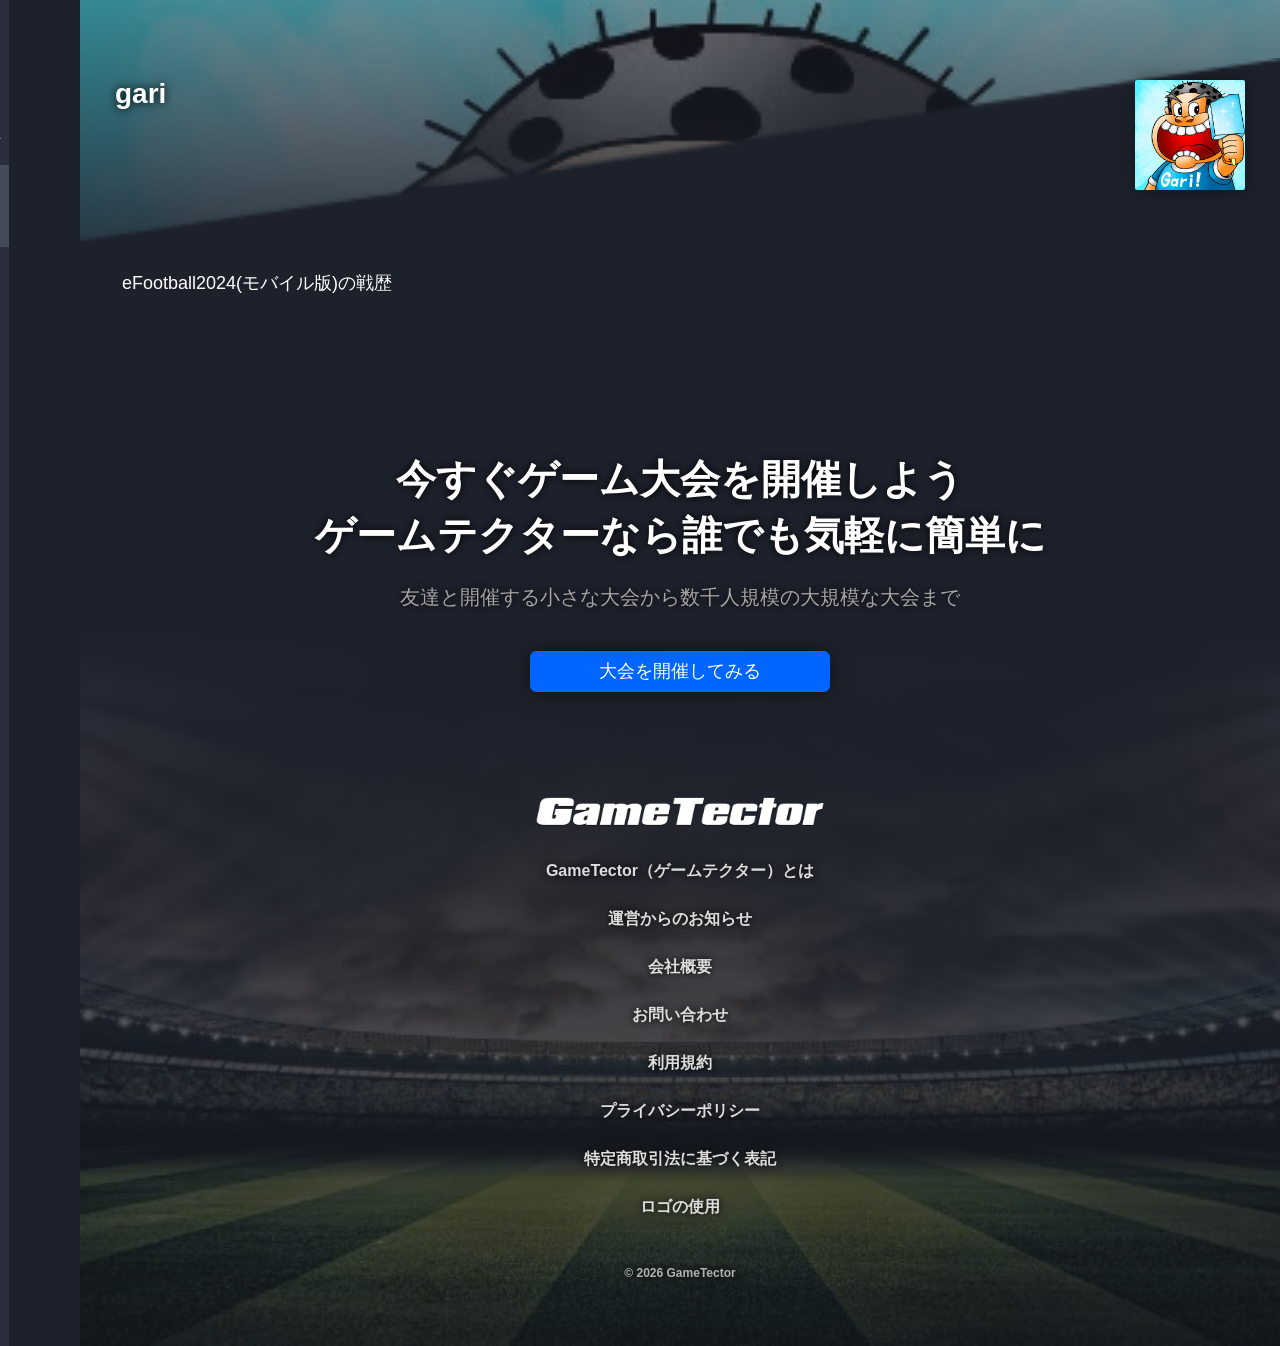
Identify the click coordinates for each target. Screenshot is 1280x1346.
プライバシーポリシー (680, 1110)
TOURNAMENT (39, 141)
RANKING (39, 387)
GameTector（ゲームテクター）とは (680, 870)
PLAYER (40, 223)
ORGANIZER (40, 305)
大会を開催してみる (680, 671)
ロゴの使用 (680, 1206)
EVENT (40, 469)
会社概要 (680, 966)
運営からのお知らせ (680, 918)
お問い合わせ (680, 1014)
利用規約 (680, 1062)
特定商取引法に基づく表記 (680, 1158)
